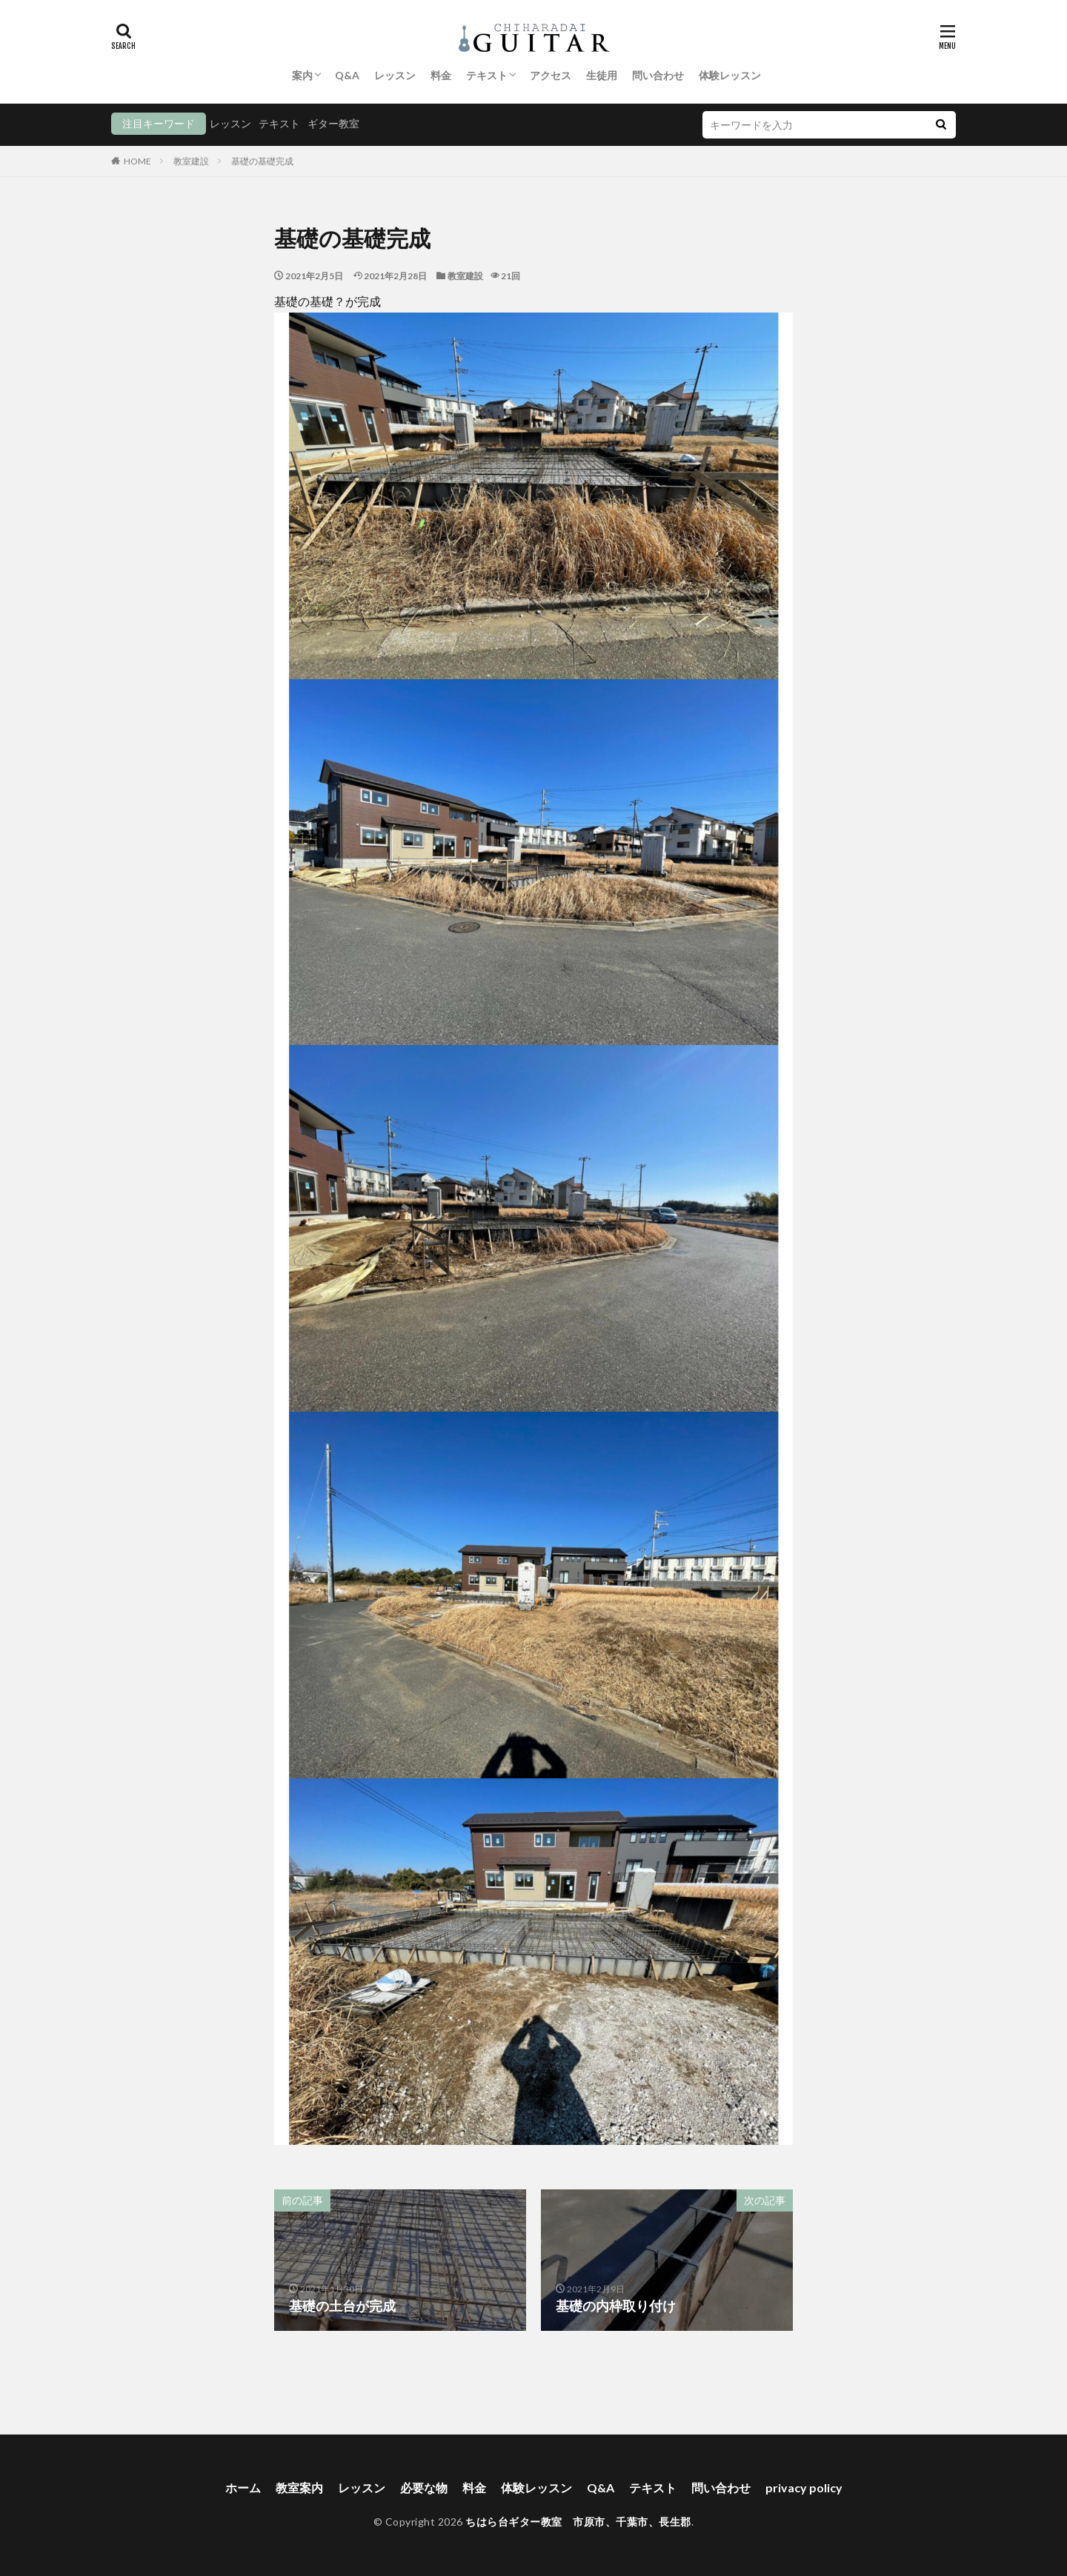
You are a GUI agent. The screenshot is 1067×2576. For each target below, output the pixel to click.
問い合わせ (658, 75)
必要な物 (424, 2487)
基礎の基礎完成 (262, 161)
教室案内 (299, 2487)
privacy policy (803, 2487)
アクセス (550, 75)
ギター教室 (333, 123)
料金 (441, 75)
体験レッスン (730, 75)
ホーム (243, 2487)
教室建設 (191, 161)
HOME (137, 161)
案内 (302, 75)
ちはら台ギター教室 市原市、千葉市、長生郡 (578, 2521)
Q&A (347, 75)
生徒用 (601, 75)
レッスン (395, 75)
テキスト (487, 75)
